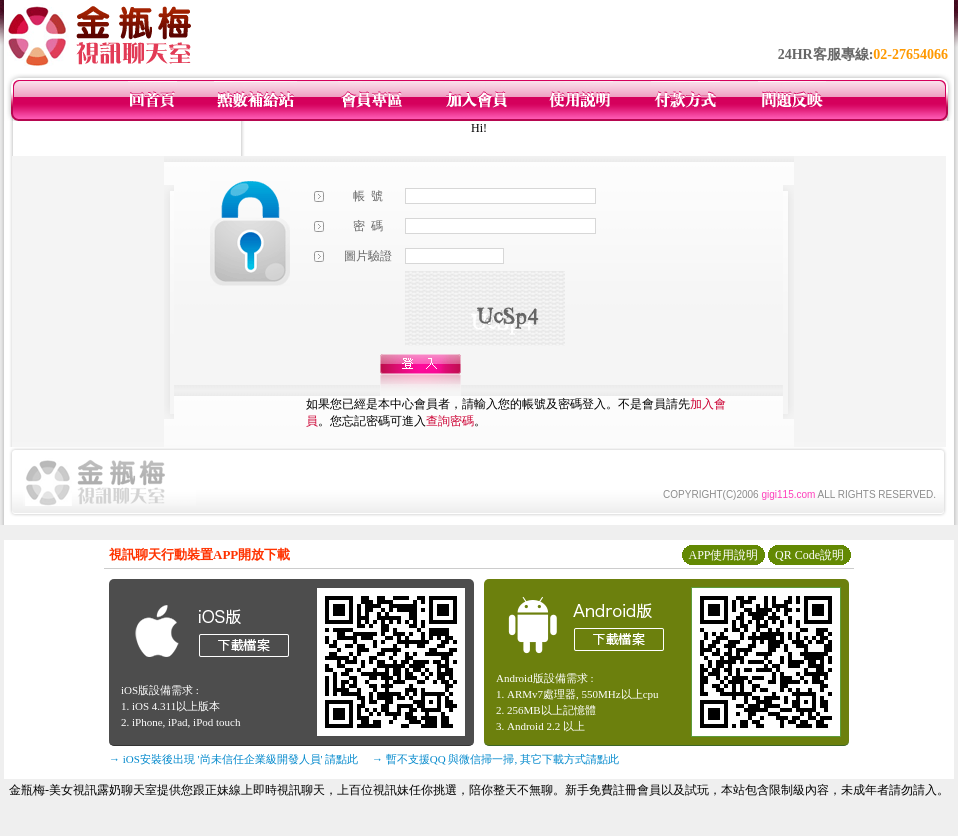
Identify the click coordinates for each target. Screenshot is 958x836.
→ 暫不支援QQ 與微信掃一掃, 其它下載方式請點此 (495, 759)
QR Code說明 (809, 555)
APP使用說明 (723, 555)
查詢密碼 (450, 421)
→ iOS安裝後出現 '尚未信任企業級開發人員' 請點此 (233, 759)
